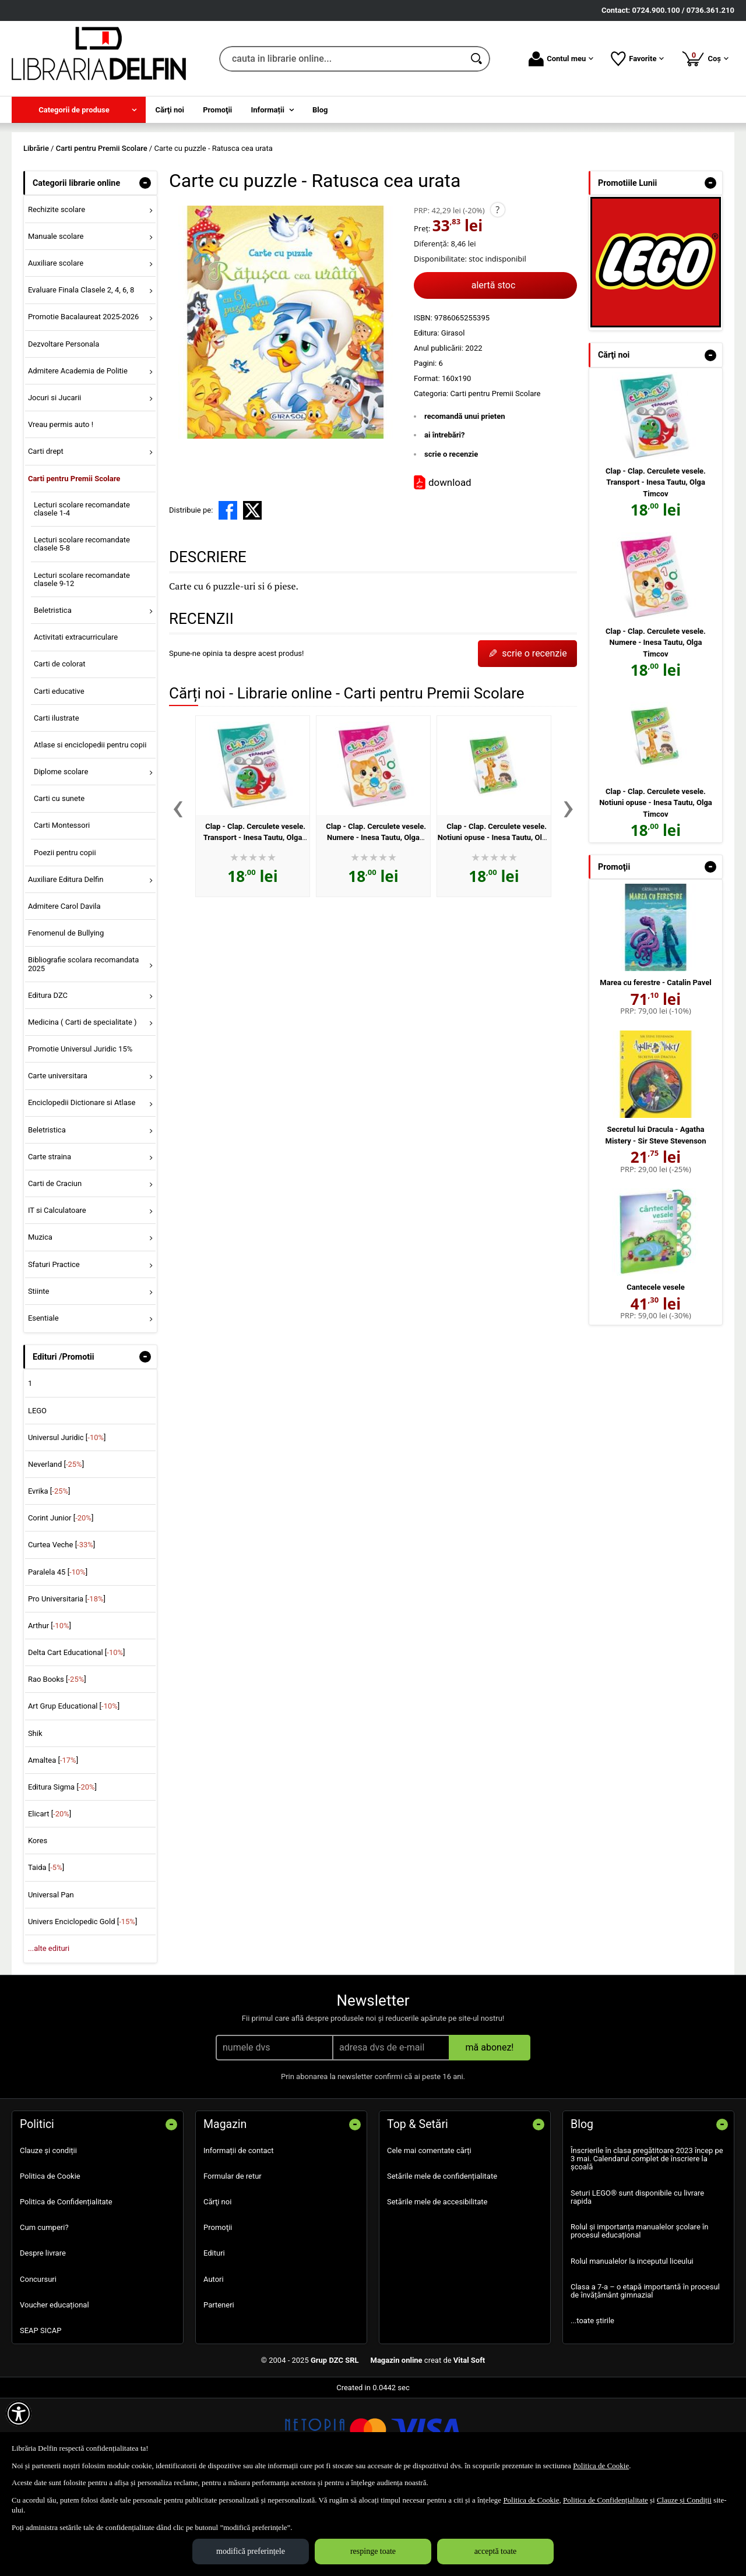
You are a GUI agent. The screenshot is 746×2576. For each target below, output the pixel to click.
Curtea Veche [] (61, 1629)
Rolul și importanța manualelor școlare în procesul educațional (639, 2314)
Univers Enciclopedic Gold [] (82, 2005)
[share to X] (252, 594)
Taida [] (46, 1951)
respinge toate (373, 2551)
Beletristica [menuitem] (53, 694)
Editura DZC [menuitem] (48, 1079)
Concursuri (38, 2363)
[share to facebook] (228, 594)
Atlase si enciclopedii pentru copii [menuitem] (90, 828)
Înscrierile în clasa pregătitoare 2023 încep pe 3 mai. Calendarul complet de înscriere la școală (647, 2243)
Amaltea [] (53, 1844)
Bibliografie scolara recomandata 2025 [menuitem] (83, 1048)
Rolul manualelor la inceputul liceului (632, 2345)
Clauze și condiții (48, 2234)
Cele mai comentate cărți (429, 2234)
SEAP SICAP (40, 2414)
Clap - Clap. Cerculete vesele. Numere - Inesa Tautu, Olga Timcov (376, 921)
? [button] (497, 293)
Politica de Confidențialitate (66, 2286)
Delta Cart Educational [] (76, 1736)
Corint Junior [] (60, 1602)
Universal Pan (51, 1978)
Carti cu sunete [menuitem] (59, 882)
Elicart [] (49, 1897)
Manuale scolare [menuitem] (55, 320)
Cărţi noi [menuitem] (170, 109)
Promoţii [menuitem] (217, 109)
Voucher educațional (54, 2388)
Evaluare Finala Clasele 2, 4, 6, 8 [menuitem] (81, 374)
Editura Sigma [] (62, 1870)
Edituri (214, 2337)
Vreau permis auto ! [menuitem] (60, 508)
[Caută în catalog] (477, 59)
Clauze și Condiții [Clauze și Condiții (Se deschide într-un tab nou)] (684, 2500)
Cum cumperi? (44, 2311)
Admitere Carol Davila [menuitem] (64, 990)
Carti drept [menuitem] (46, 535)
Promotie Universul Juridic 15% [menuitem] (80, 1133)
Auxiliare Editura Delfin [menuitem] (66, 963)
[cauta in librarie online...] (342, 59)
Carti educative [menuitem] (59, 775)
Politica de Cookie (50, 2260)
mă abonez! (490, 2131)
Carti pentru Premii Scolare (495, 477)
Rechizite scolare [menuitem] (56, 293)
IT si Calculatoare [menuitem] (57, 1294)
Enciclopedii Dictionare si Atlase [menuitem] (82, 1187)
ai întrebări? (444, 519)
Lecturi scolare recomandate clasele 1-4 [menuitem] (82, 592)
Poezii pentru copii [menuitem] (65, 936)
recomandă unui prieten (464, 500)
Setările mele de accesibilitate (437, 2286)
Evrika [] (49, 1575)
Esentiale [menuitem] (43, 1402)
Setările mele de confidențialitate (442, 2260)
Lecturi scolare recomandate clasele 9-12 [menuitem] (82, 663)
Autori (213, 2363)
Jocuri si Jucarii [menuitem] (54, 481)
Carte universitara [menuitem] (57, 1160)
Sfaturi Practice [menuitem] (54, 1348)
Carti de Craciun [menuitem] (55, 1267)
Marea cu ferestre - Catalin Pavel (655, 1067)
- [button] (145, 267)
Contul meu (561, 58)
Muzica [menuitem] (40, 1321)
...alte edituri (48, 2032)
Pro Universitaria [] (66, 1682)
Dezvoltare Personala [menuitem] (63, 428)
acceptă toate (495, 2551)
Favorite (637, 58)
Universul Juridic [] (67, 1521)
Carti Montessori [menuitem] (62, 909)
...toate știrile (592, 2405)
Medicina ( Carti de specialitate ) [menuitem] (82, 1106)
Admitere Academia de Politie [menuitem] (78, 454)
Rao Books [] (57, 1763)
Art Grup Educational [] (73, 1790)
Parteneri (218, 2388)
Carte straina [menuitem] (49, 1240)
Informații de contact (238, 2234)
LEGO (37, 1494)
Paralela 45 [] (57, 1656)
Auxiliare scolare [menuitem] (55, 347)
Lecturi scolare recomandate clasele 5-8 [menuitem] (82, 628)
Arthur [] (49, 1709)
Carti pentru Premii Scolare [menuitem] (74, 562)
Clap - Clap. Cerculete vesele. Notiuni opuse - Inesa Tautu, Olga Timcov (494, 921)
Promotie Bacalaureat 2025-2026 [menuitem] (83, 401)
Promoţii (217, 2311)
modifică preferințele (250, 2551)
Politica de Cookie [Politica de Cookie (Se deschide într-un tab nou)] (601, 2465)
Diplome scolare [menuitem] (61, 856)
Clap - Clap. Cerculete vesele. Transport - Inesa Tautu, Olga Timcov (254, 921)
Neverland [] (56, 1548)
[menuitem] (79, 110)
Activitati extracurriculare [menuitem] (76, 721)
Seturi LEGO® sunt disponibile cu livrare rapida (637, 2280)
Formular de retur (232, 2260)
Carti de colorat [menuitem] (60, 748)
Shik (35, 1817)
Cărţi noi (217, 2286)
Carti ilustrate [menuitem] (56, 801)
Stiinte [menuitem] (39, 1375)
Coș (705, 58)
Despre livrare (43, 2337)
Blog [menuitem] (320, 109)
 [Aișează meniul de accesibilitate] (18, 2413)
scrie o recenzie (451, 538)
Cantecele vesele (655, 1371)
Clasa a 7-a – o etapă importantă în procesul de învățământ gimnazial (645, 2374)
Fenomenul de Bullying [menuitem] (66, 1017)
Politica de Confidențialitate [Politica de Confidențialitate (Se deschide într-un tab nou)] (605, 2500)
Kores (37, 1925)
